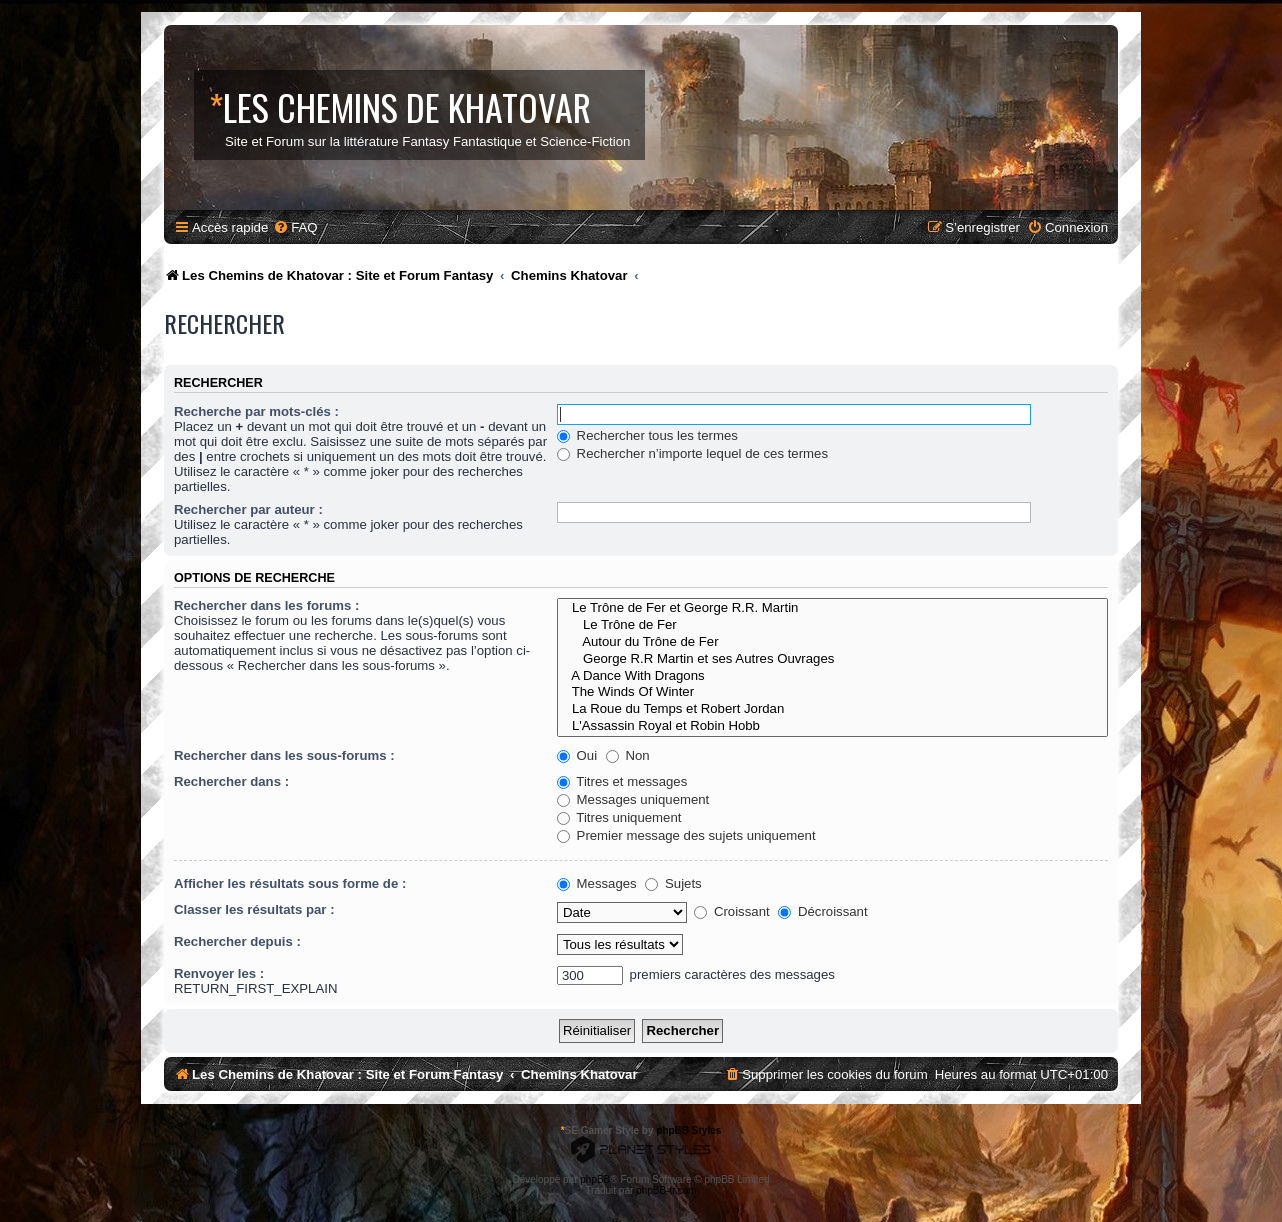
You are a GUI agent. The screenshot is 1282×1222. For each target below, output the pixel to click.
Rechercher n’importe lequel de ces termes (692, 453)
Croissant (731, 911)
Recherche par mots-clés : (256, 411)
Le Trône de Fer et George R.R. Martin (832, 608)
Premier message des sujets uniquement (686, 835)
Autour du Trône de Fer (832, 642)
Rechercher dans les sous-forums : (284, 755)
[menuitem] (295, 227)
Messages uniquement (633, 799)
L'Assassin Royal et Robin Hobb (832, 726)
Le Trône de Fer (832, 625)
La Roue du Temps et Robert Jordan (832, 709)
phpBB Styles (688, 1130)
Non (628, 755)
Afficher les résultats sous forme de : (290, 883)
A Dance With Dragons (832, 676)
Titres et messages (622, 781)
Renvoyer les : (219, 973)
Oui (577, 755)
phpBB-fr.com (666, 1190)
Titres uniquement (619, 817)
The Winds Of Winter (832, 692)
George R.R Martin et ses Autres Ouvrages (832, 659)
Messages (597, 883)
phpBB (595, 1179)
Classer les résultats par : (254, 909)
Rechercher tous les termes (647, 435)
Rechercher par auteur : (248, 509)
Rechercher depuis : (237, 941)
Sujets (673, 883)
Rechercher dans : (231, 781)
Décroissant (822, 911)
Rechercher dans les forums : (266, 605)
